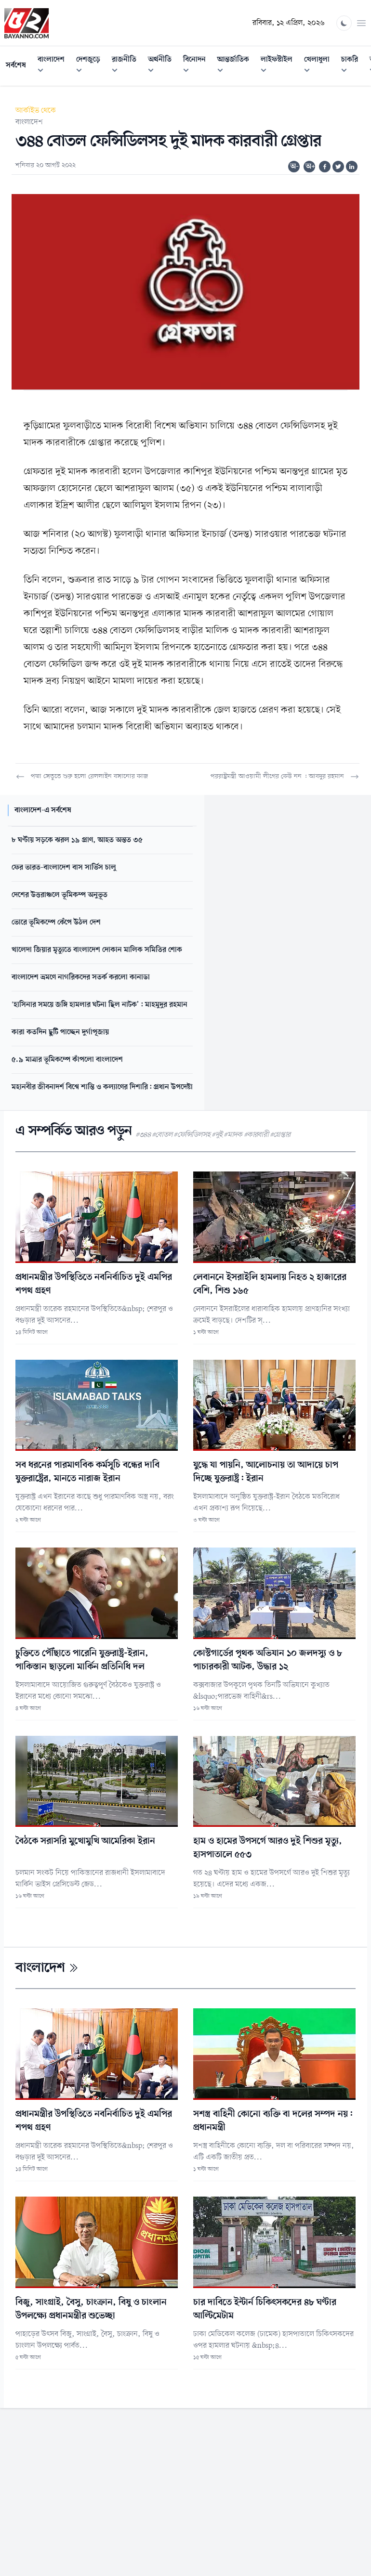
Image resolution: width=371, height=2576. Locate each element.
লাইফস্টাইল (279, 66)
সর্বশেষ (16, 65)
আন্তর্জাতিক (236, 66)
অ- (294, 166)
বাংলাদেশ (54, 66)
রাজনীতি (127, 66)
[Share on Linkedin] (352, 166)
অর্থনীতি (162, 66)
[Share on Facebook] (325, 166)
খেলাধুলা (319, 66)
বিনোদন (197, 66)
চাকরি (352, 66)
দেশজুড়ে (91, 66)
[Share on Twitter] (338, 166)
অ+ (310, 166)
